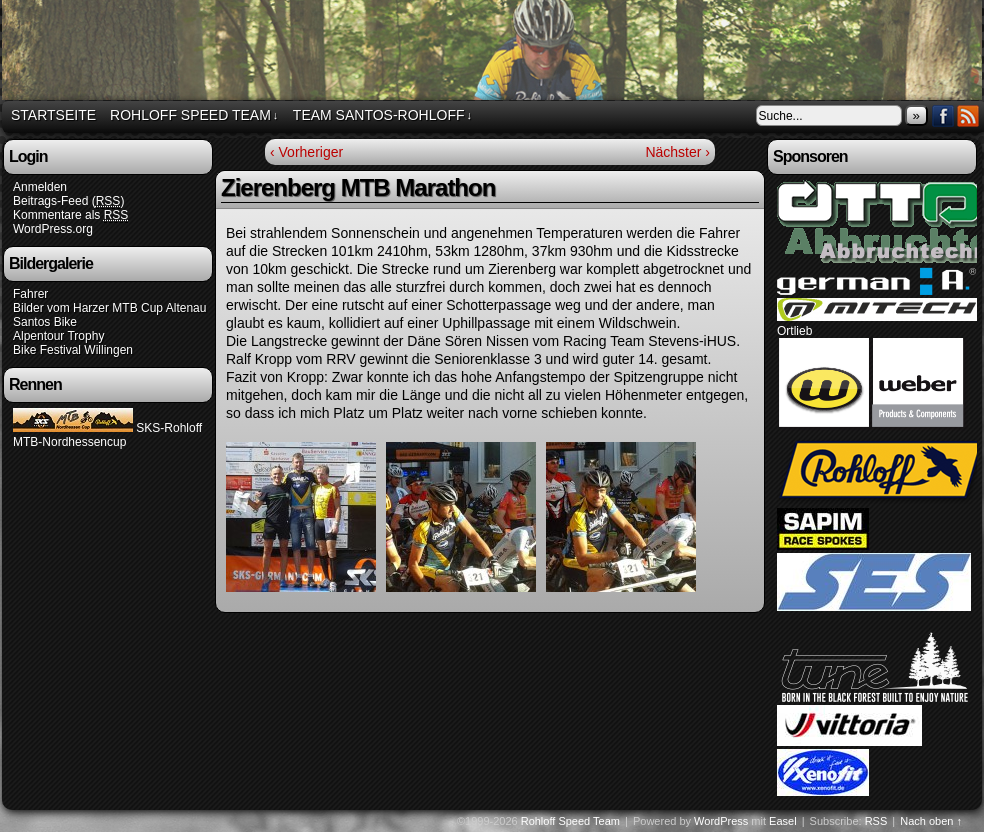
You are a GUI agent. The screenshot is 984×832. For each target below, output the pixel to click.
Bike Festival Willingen (73, 350)
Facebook (943, 115)
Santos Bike (45, 322)
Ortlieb (794, 331)
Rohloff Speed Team (194, 115)
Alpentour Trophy (58, 336)
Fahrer (30, 294)
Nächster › (677, 152)
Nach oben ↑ (931, 821)
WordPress (721, 821)
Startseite (53, 115)
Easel (783, 821)
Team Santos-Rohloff (382, 115)
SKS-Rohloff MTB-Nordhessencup (107, 435)
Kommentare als (70, 215)
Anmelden (40, 187)
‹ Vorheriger (306, 152)
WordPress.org (53, 229)
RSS (968, 115)
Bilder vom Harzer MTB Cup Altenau (109, 308)
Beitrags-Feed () (68, 201)
